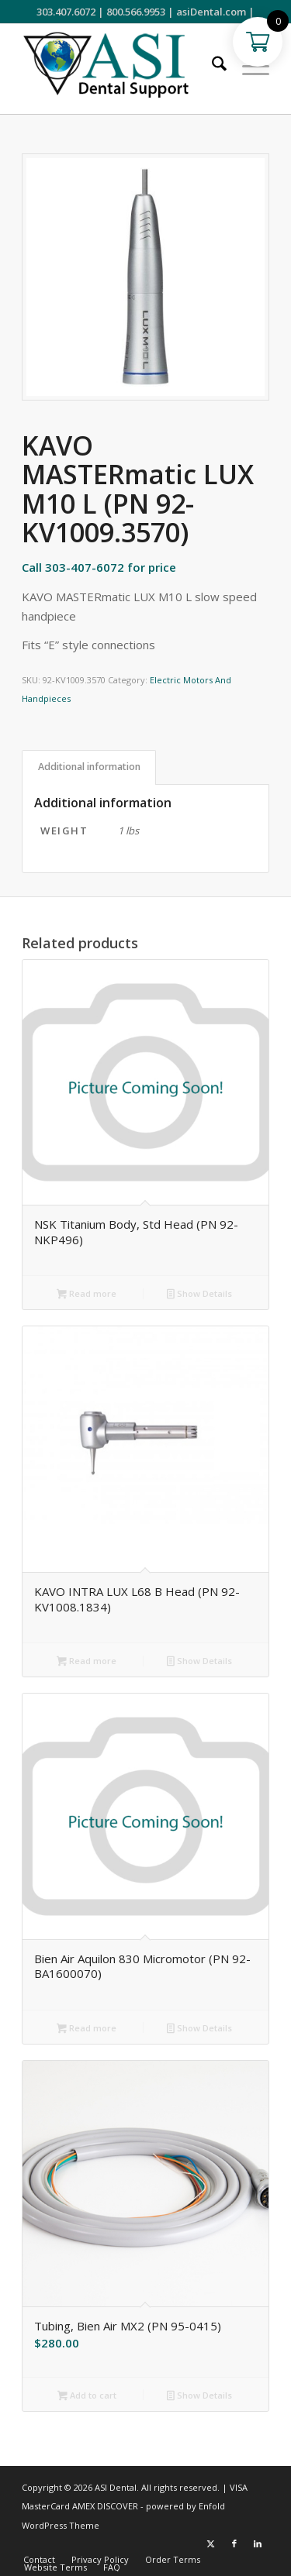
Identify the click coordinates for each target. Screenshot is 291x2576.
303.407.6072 (65, 12)
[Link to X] (211, 2543)
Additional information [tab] (89, 766)
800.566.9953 (135, 12)
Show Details (199, 1295)
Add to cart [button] (86, 2396)
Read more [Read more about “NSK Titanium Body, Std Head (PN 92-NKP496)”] (86, 1295)
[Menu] (248, 65)
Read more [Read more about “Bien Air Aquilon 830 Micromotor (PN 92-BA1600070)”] (86, 2029)
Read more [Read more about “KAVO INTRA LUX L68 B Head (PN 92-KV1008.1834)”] (86, 1662)
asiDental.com (211, 12)
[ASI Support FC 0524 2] (121, 69)
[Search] (211, 65)
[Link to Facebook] (234, 2543)
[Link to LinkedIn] (257, 2543)
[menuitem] (211, 65)
